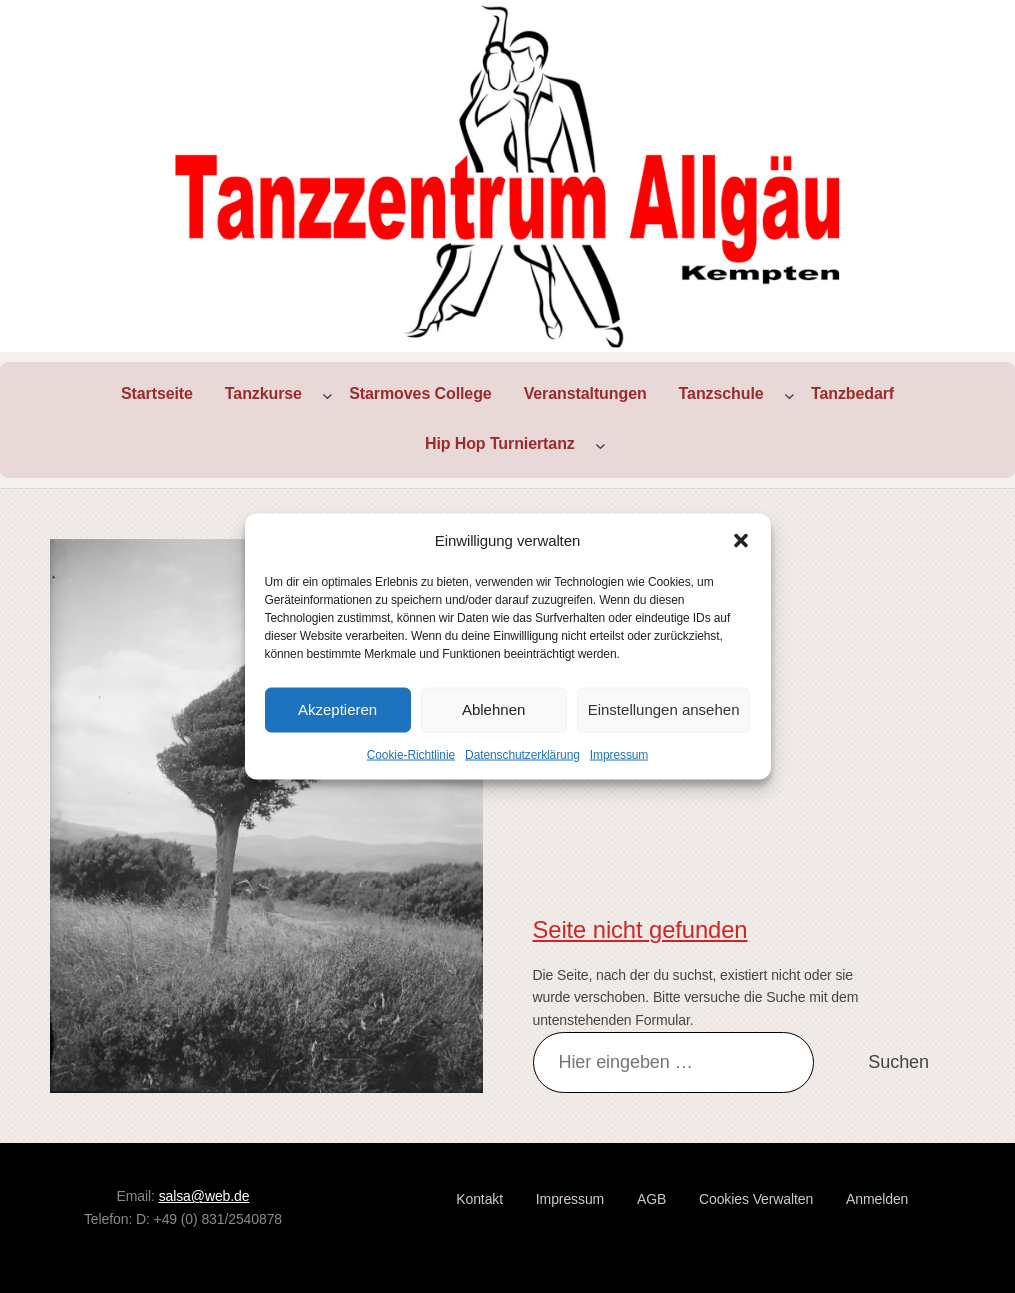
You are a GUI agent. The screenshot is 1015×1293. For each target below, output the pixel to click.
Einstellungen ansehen (664, 709)
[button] (741, 540)
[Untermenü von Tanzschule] (789, 394)
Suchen (898, 1062)
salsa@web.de (204, 1196)
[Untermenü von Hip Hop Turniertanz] (600, 444)
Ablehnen (493, 709)
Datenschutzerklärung (522, 754)
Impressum (619, 754)
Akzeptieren (337, 709)
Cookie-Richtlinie (411, 754)
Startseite (157, 393)
